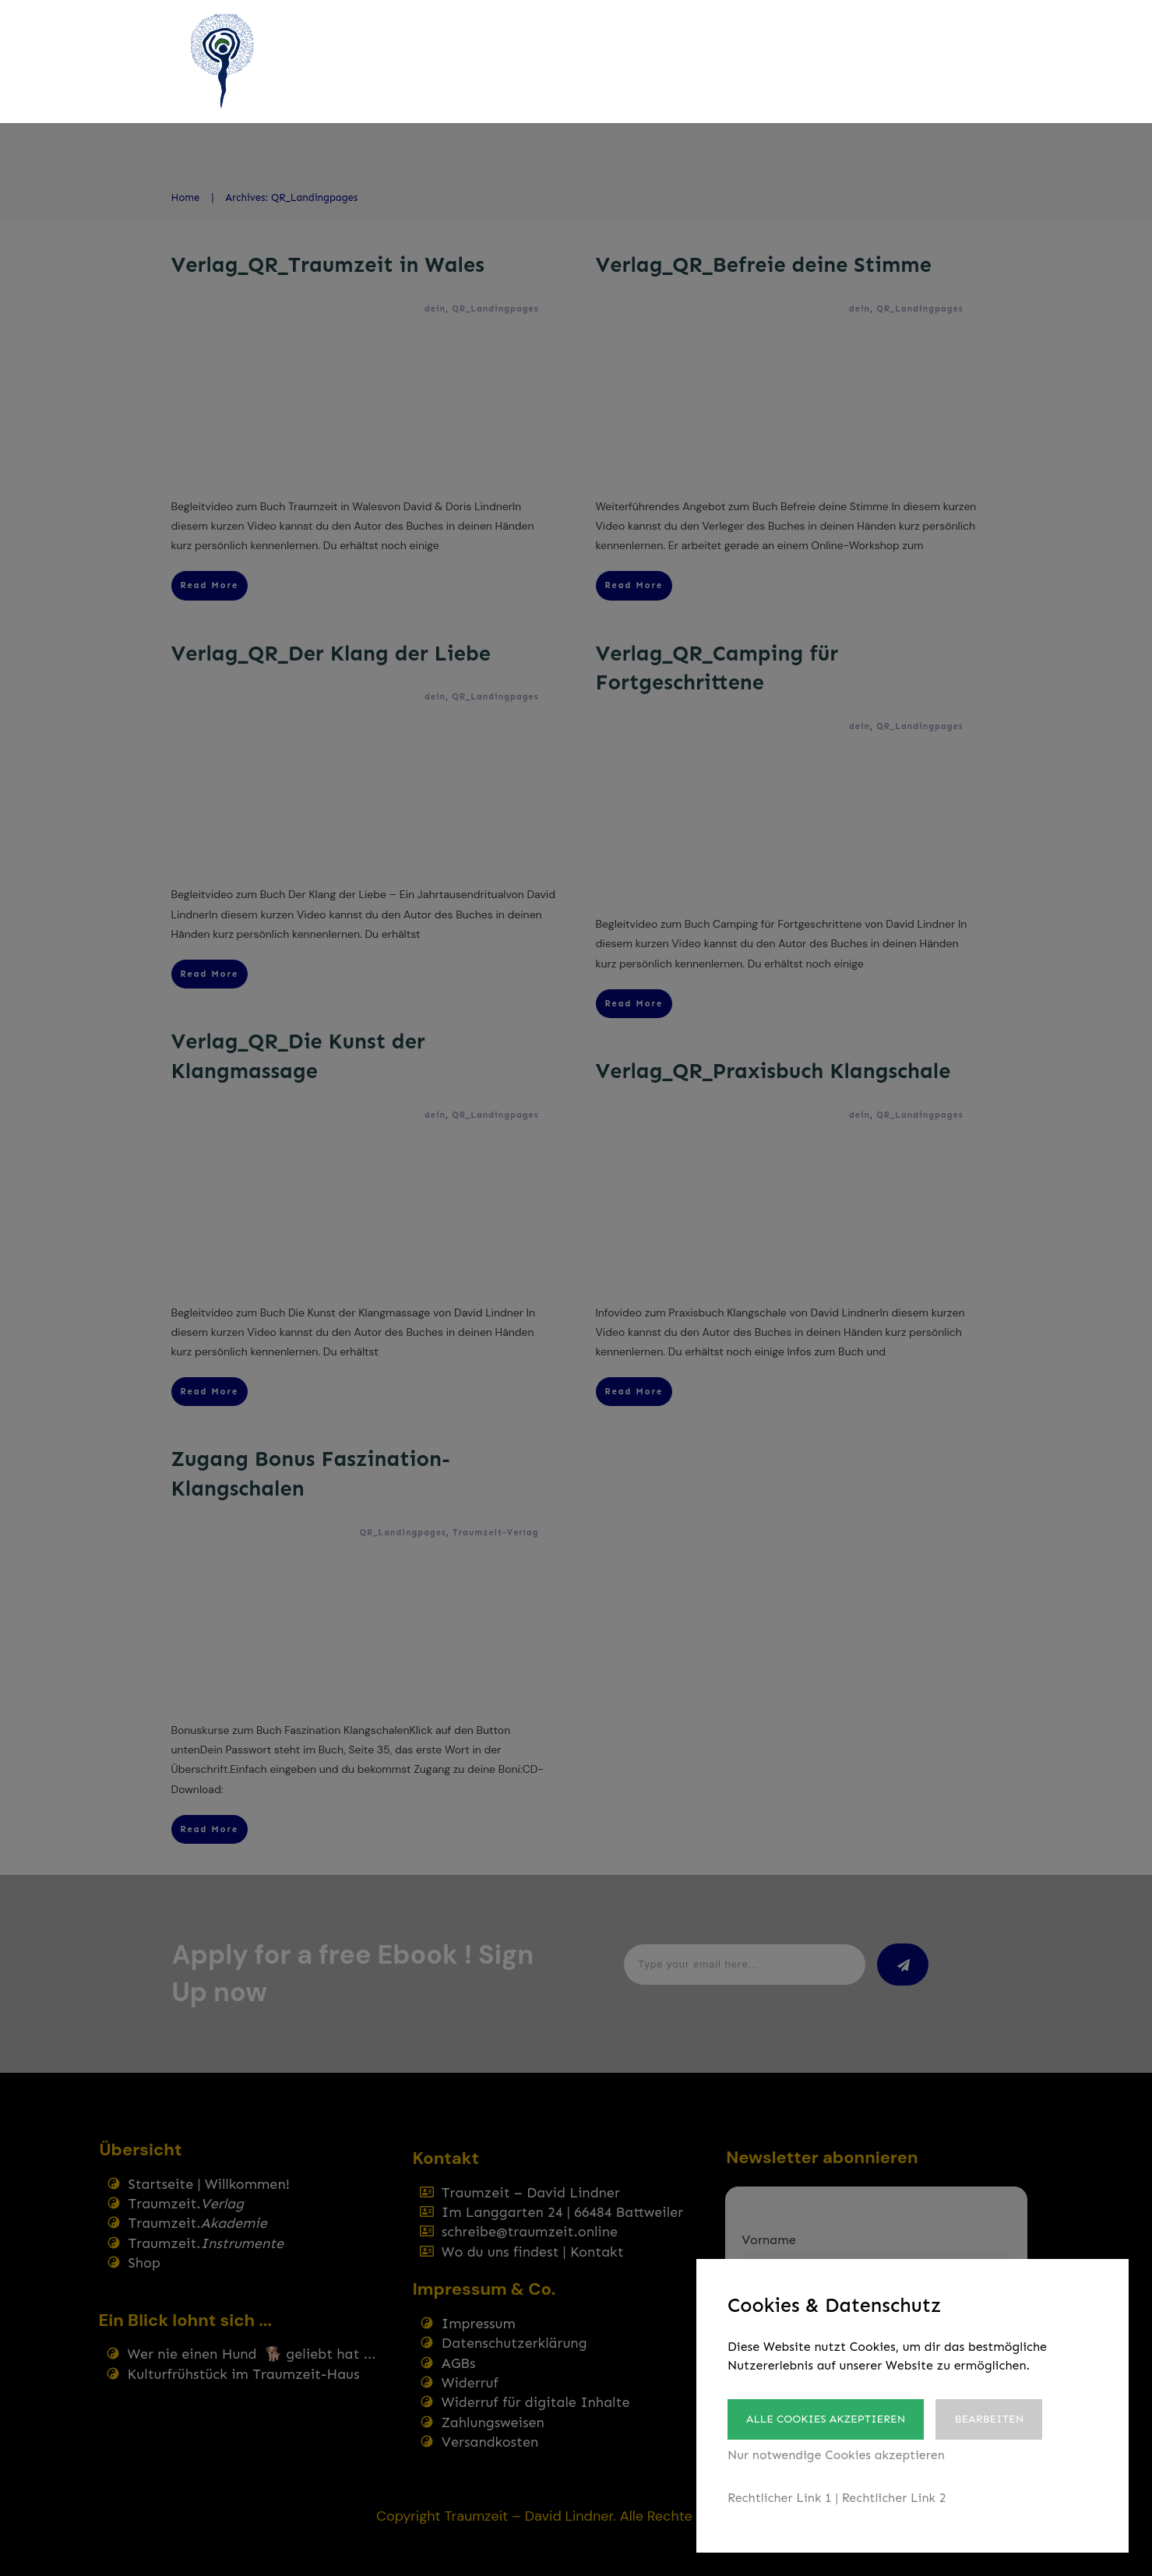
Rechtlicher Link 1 (779, 2497)
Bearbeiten (988, 2419)
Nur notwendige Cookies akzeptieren (836, 2454)
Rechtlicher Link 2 (894, 2497)
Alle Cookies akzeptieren (825, 2419)
